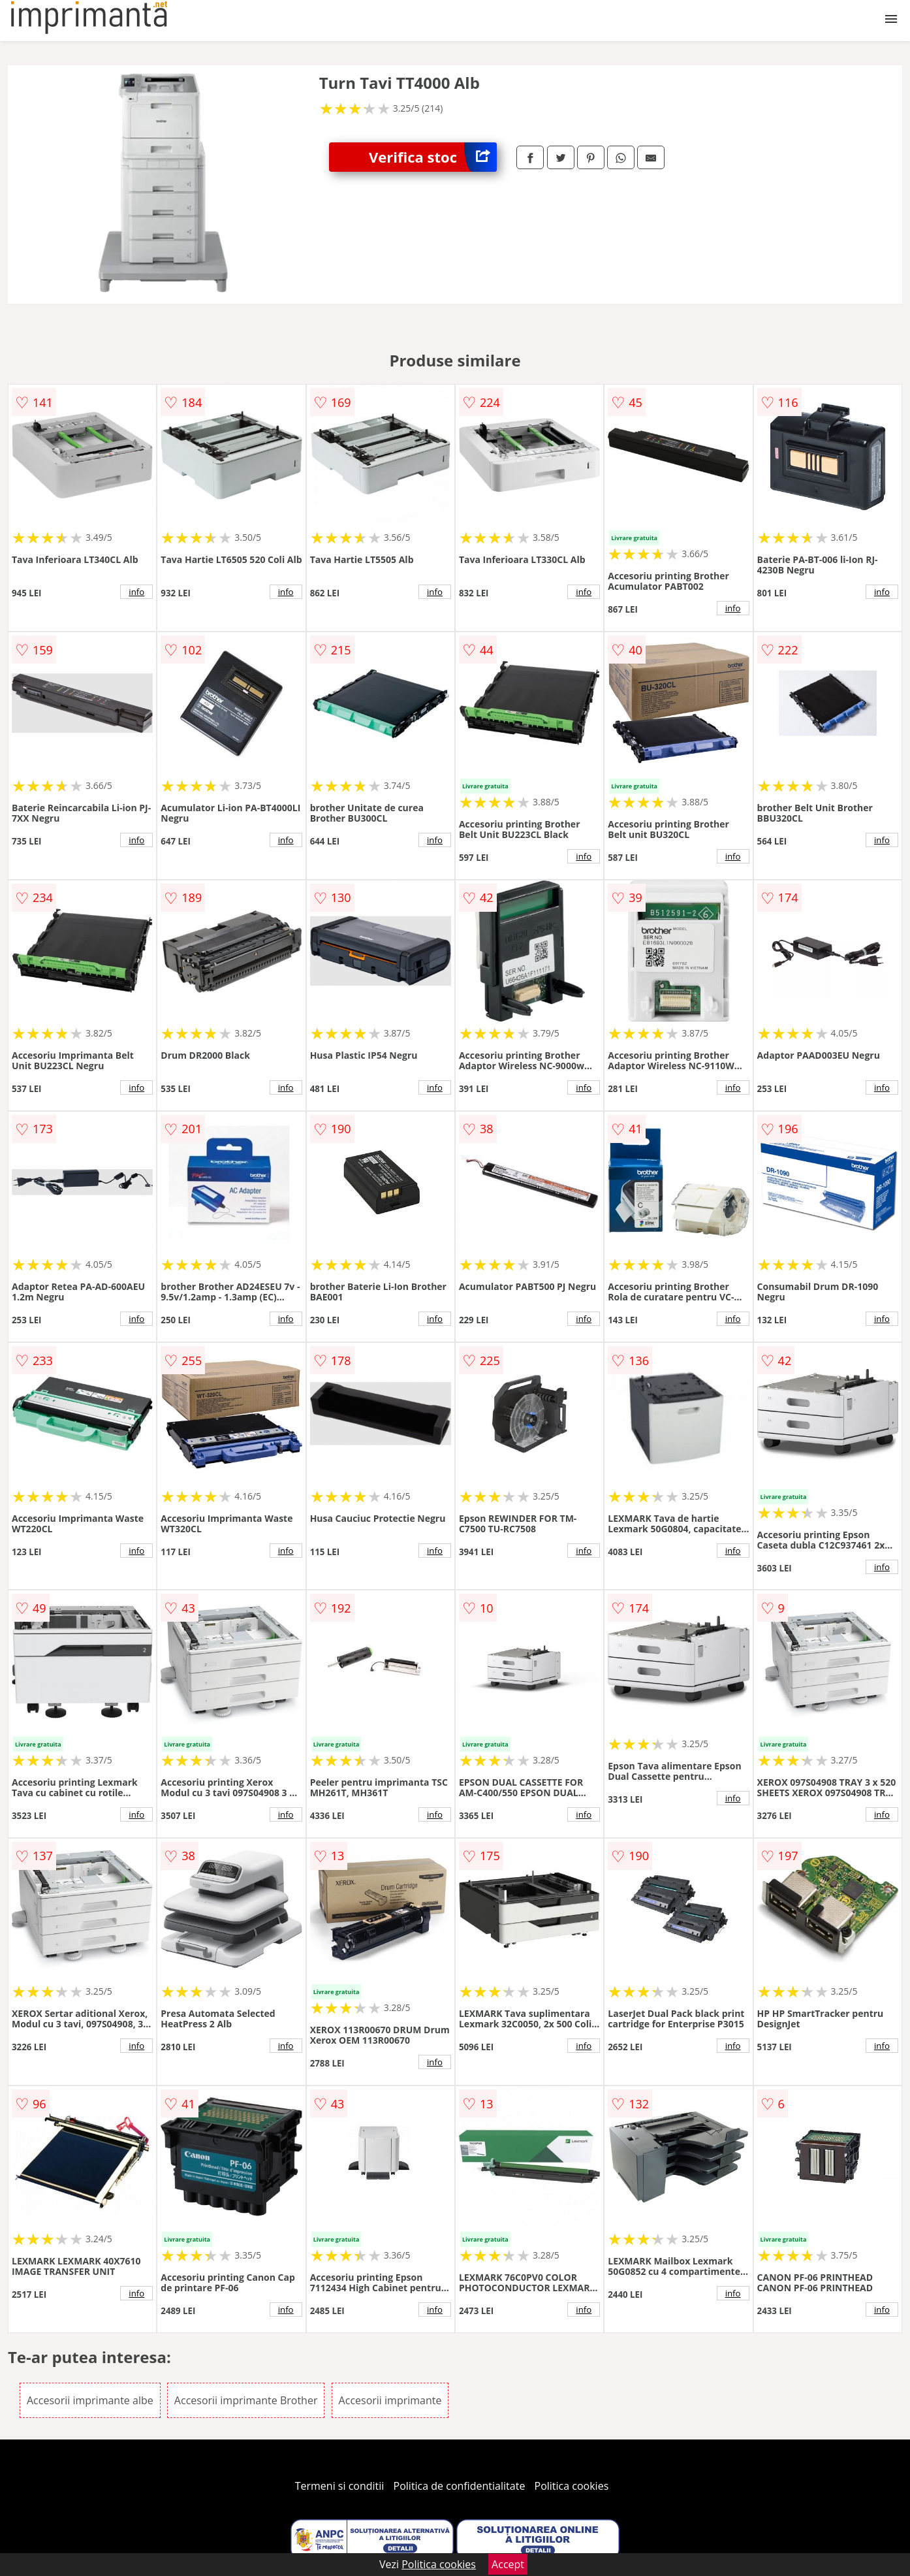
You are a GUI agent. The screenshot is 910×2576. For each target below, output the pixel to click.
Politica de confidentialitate (460, 2486)
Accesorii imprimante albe (90, 2400)
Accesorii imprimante (390, 2400)
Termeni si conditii (339, 2486)
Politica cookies (572, 2486)
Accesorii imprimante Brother (246, 2400)
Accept (508, 2564)
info (136, 592)
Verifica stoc (433, 157)
